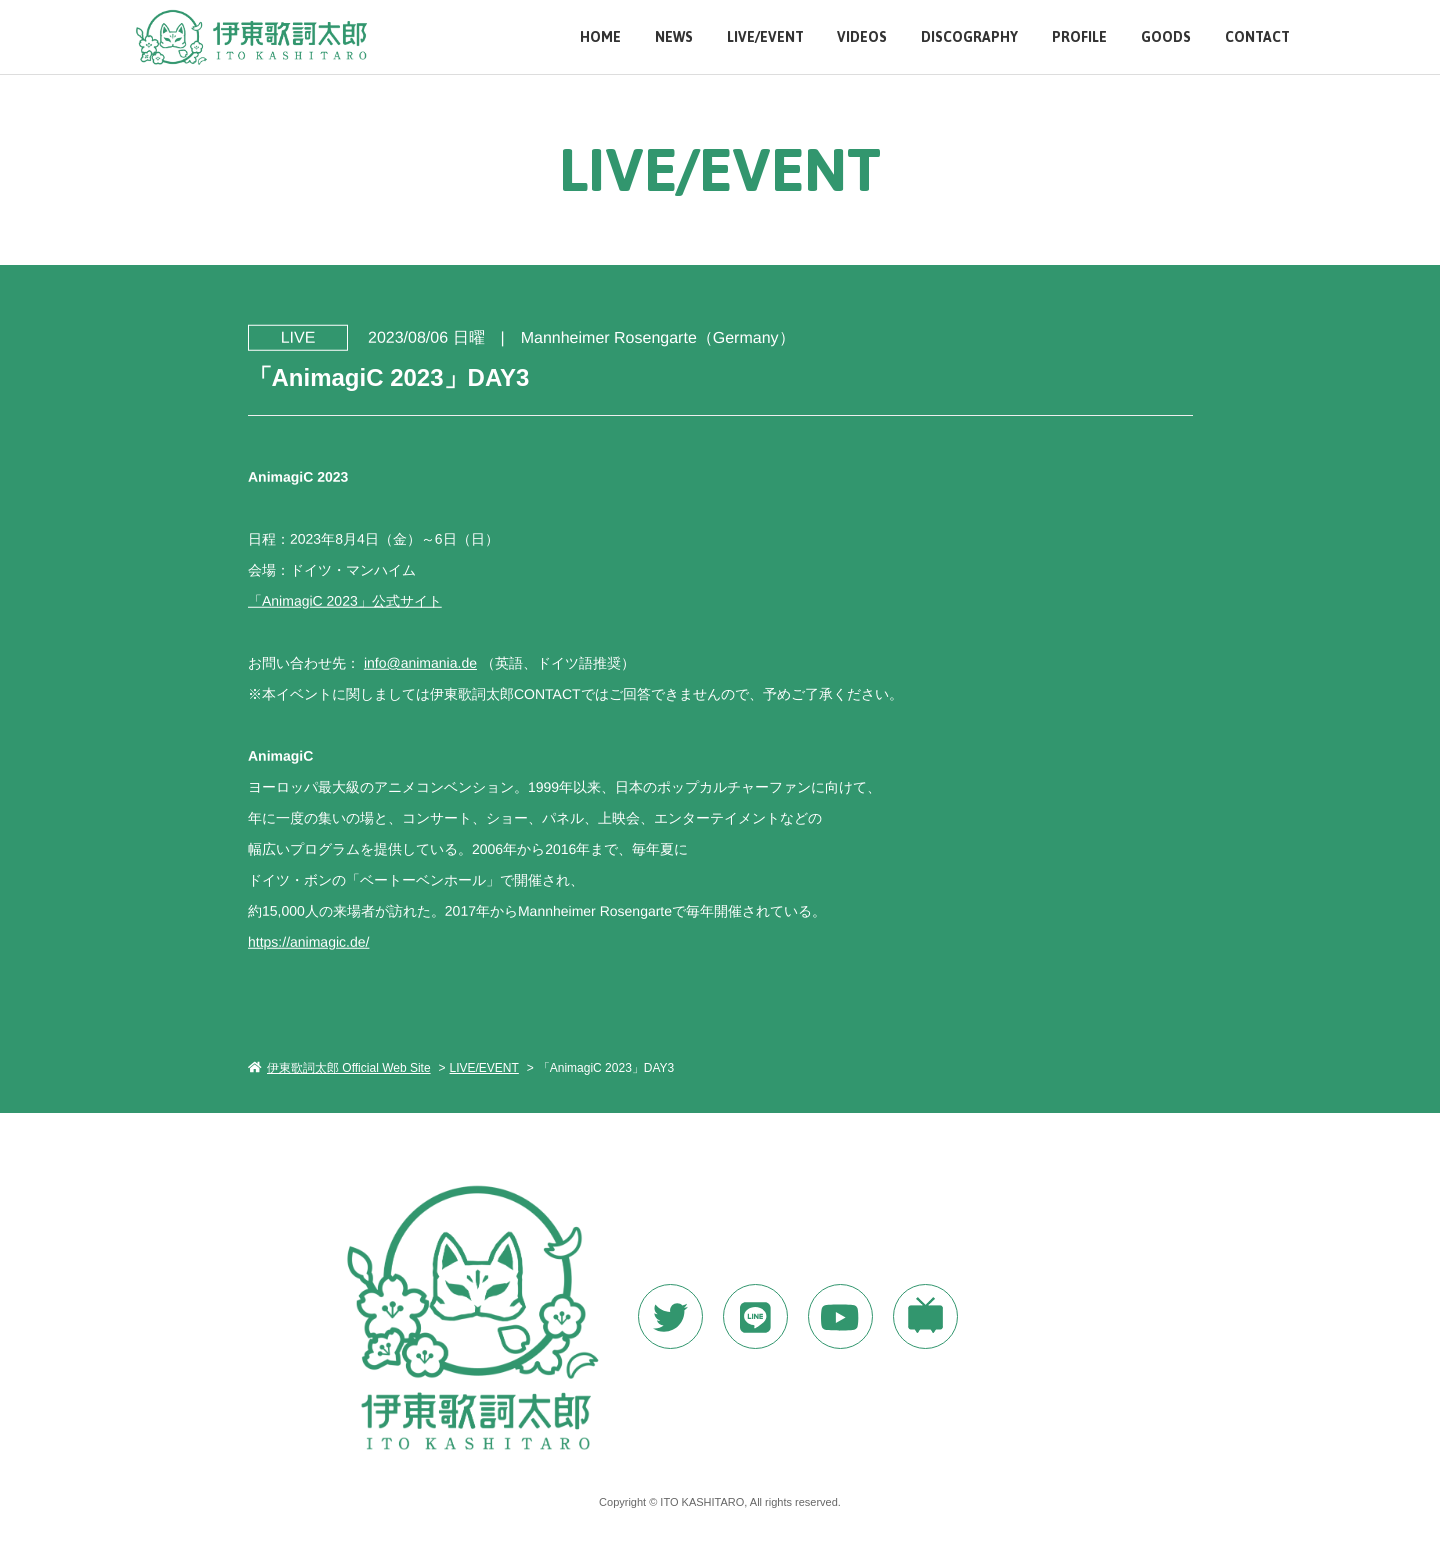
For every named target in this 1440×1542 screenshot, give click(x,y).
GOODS (1166, 37)
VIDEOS (862, 37)
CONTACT (1257, 37)
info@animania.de (419, 662)
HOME (600, 37)
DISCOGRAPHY (969, 37)
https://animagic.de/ (307, 941)
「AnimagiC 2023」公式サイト (344, 600)
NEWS (674, 37)
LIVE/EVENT (765, 37)
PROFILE (1079, 37)
